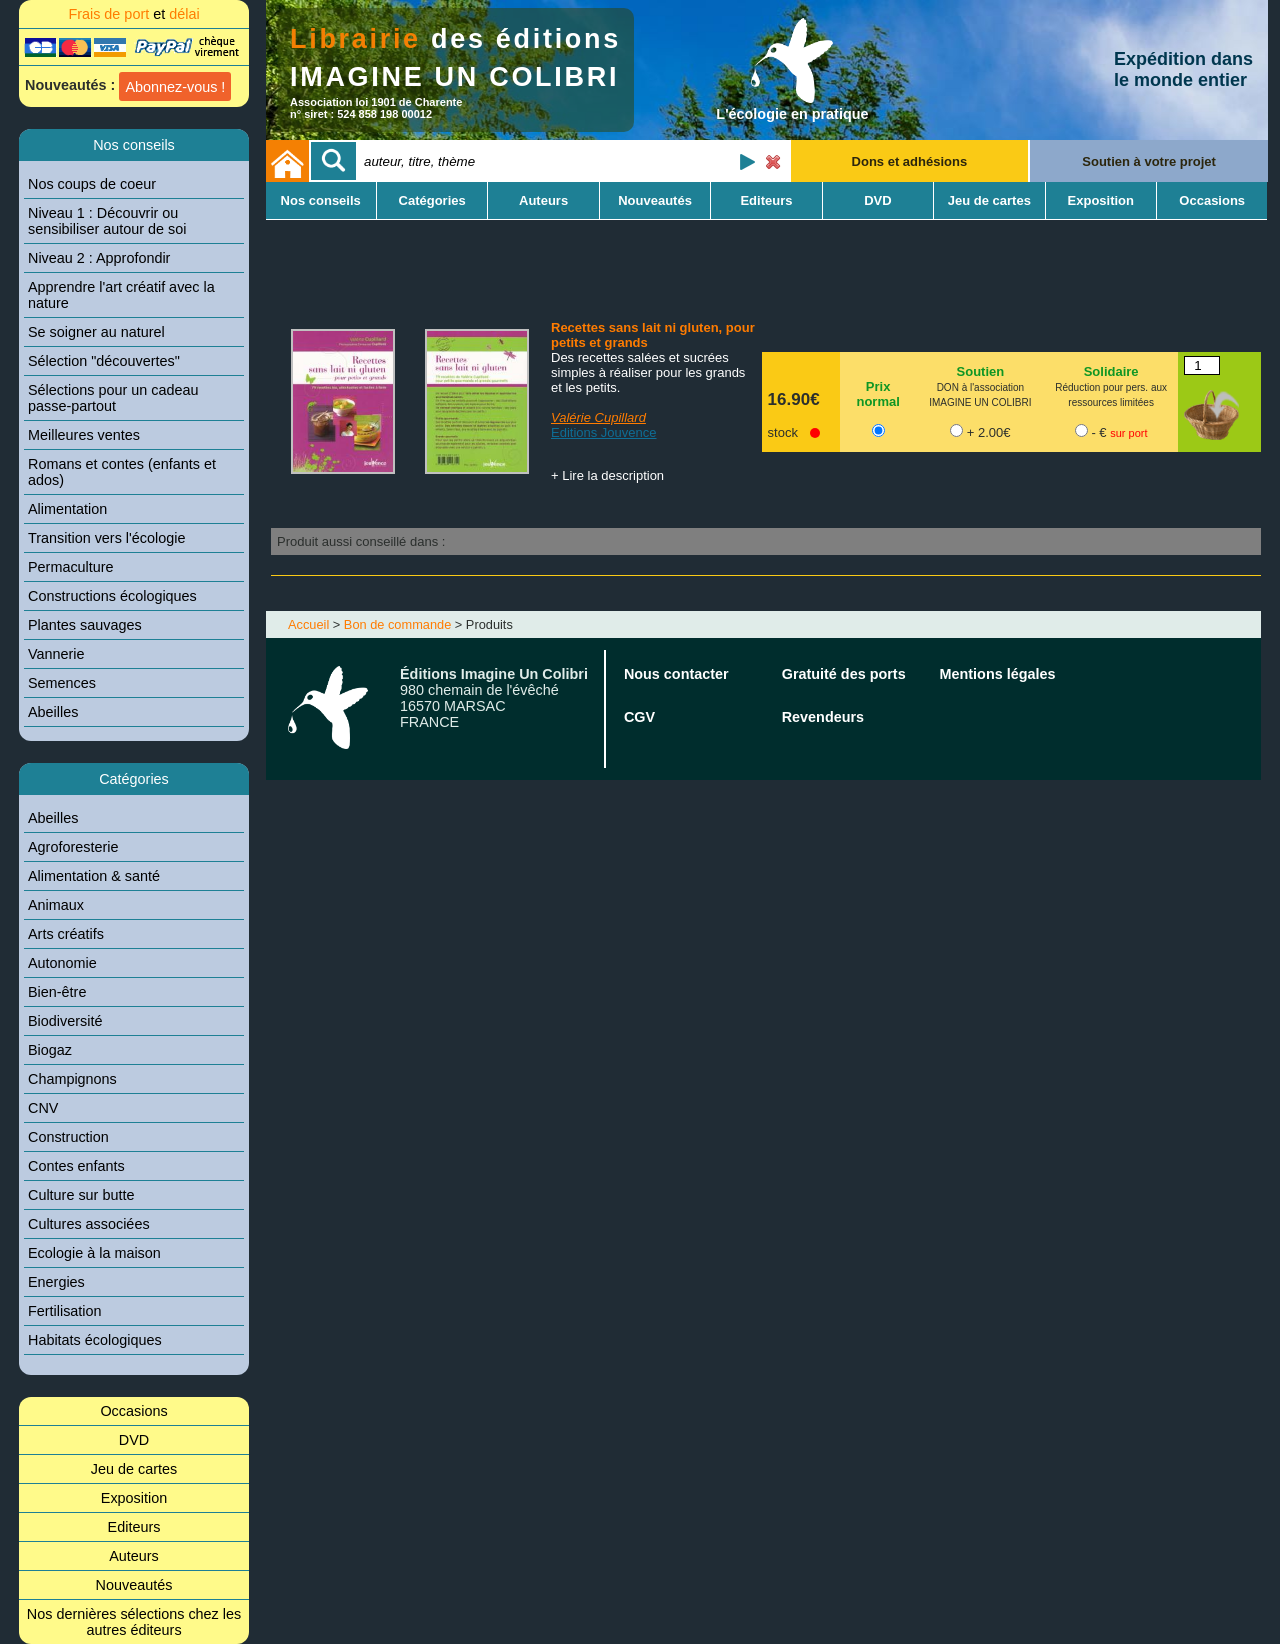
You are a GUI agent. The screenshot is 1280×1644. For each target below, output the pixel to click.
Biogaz (50, 1050)
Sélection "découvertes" (104, 361)
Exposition (134, 1498)
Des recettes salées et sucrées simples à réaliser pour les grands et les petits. (648, 372)
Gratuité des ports (844, 674)
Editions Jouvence (604, 432)
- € (1119, 432)
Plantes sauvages (85, 625)
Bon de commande (397, 624)
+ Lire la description (607, 475)
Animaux (56, 905)
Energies (56, 1282)
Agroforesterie (73, 847)
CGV (639, 717)
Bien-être (57, 992)
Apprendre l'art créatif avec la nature (121, 295)
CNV (43, 1108)
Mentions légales (998, 674)
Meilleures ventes (84, 435)
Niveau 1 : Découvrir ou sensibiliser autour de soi (107, 221)
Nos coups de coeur (92, 184)
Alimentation (67, 509)
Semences (62, 683)
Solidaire (1111, 371)
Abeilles (53, 712)
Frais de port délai (133, 14)
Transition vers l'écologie (106, 538)
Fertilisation (65, 1311)
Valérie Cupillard (598, 417)
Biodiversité (65, 1021)
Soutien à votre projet (1149, 161)
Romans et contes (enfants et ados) (122, 472)
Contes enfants (76, 1166)
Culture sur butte (81, 1195)
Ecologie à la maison (94, 1253)
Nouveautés (134, 1585)
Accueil (308, 624)
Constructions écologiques (112, 596)
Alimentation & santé (94, 876)
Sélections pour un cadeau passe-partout (113, 398)
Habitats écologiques (95, 1340)
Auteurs (134, 1556)
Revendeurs (823, 717)
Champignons (72, 1079)
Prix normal (877, 394)
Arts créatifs (66, 934)
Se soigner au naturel (96, 332)
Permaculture (71, 567)
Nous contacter (676, 674)
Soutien (981, 371)
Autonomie (62, 963)
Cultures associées (89, 1224)
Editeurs (134, 1527)
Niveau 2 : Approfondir (99, 258)
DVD (134, 1440)
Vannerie (56, 654)
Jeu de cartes (134, 1469)
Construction (68, 1137)
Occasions (133, 1411)
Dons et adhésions (910, 161)
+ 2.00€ (989, 432)
